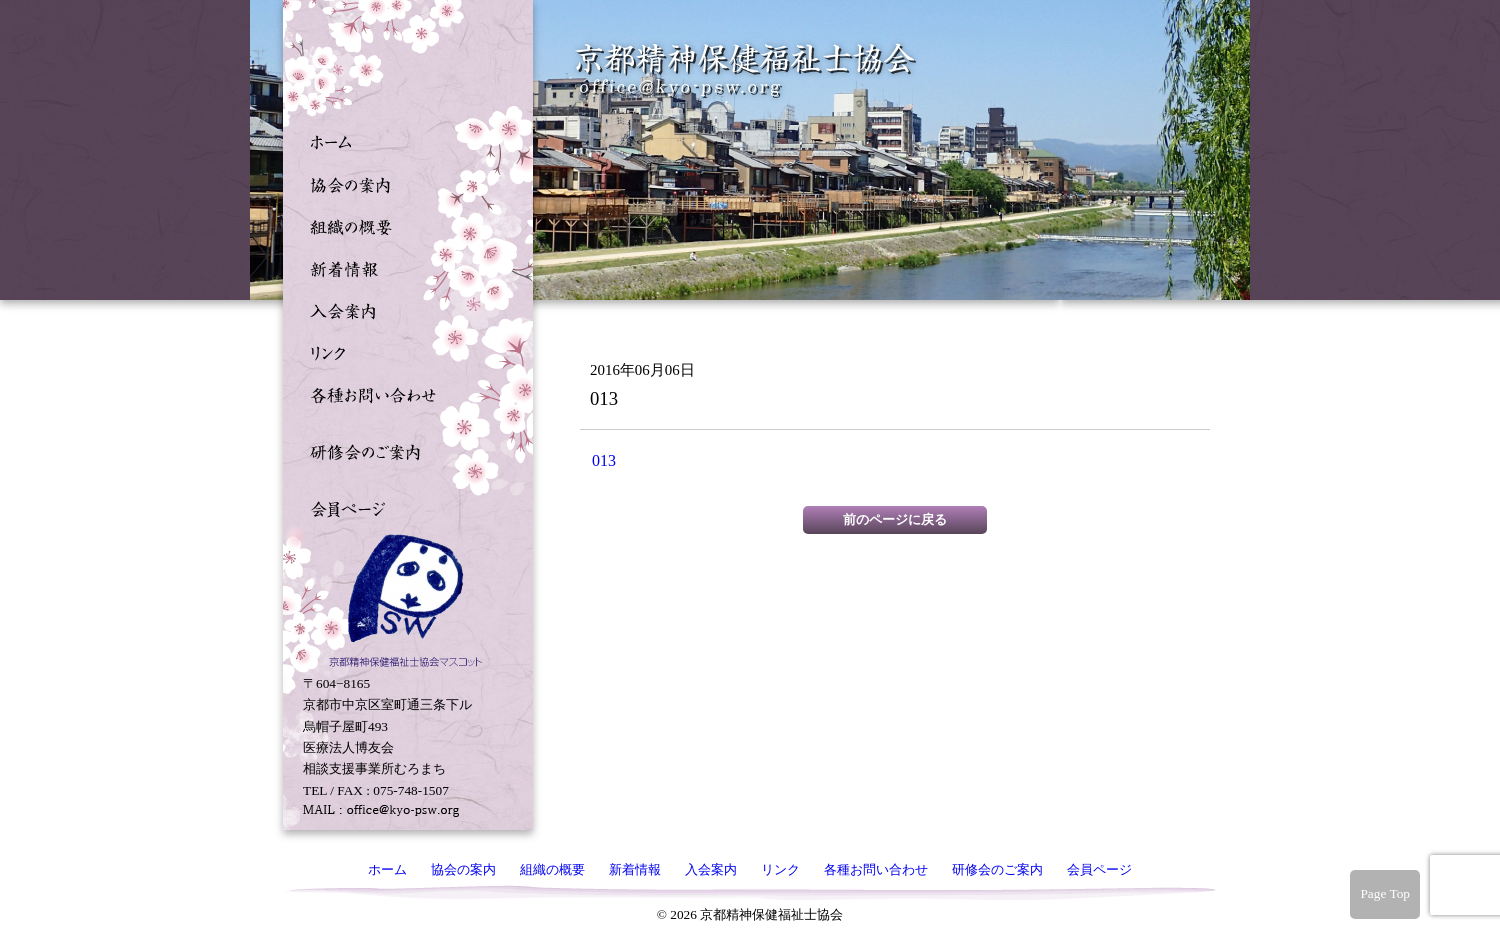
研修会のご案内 (403, 450)
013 (604, 460)
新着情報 (403, 267)
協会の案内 (403, 183)
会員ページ (403, 507)
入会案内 (403, 309)
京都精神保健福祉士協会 (746, 70)
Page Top (1385, 893)
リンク (403, 351)
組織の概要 (403, 225)
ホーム (403, 141)
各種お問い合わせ (403, 393)
